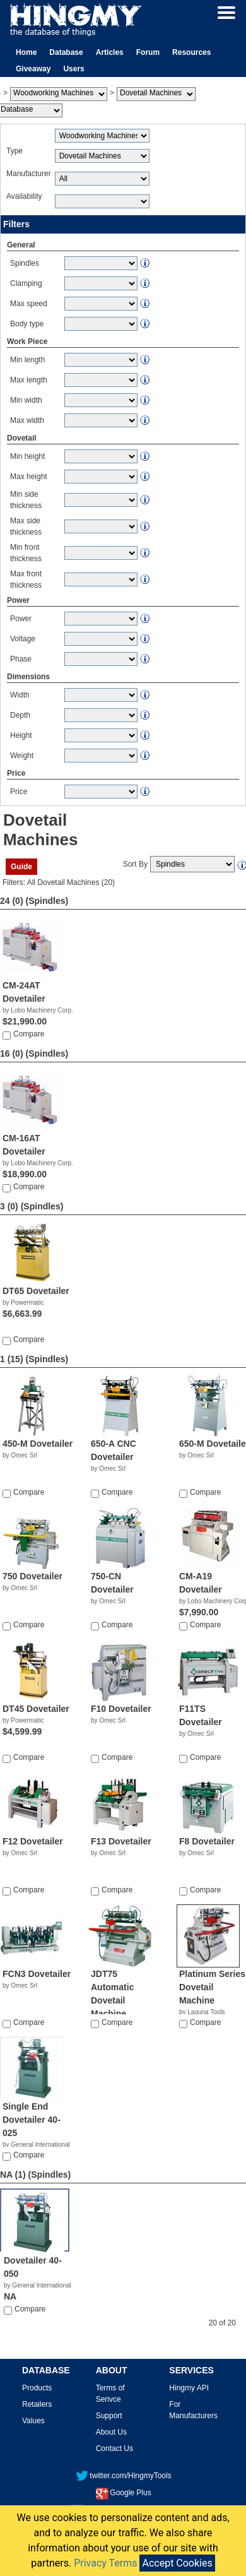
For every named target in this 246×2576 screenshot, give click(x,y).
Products (37, 2387)
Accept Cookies (177, 2563)
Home (26, 52)
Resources (191, 52)
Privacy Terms (105, 2563)
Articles (110, 52)
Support (109, 2415)
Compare (28, 1034)
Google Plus (123, 2492)
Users (73, 68)
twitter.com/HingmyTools (123, 2475)
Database (66, 52)
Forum (148, 52)
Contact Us (114, 2448)
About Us (111, 2432)
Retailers (37, 2404)
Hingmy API (189, 2387)
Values (33, 2420)
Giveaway (33, 68)
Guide (21, 866)
